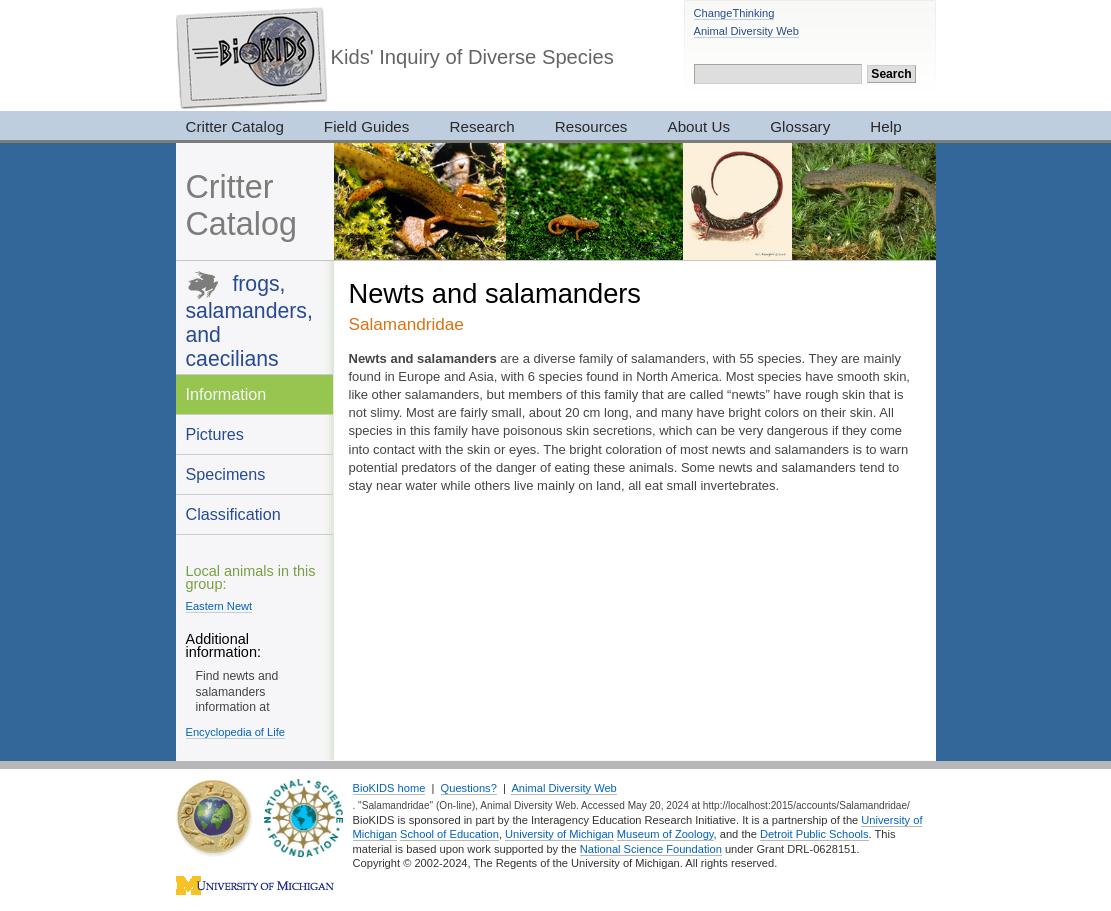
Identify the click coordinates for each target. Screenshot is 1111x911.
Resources (591, 126)
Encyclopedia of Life (235, 732)
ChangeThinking (734, 13)
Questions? (469, 788)
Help (885, 126)
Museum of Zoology (665, 834)
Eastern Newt (219, 606)
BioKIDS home (389, 788)
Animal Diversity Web (746, 31)
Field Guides (367, 126)
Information (226, 394)
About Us (699, 126)
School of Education (449, 834)
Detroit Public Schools (814, 834)
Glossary (800, 126)
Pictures (215, 434)
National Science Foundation (651, 849)
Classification (233, 514)
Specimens (226, 474)
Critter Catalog (235, 126)
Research (481, 126)
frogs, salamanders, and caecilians (249, 321)
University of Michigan (559, 834)
